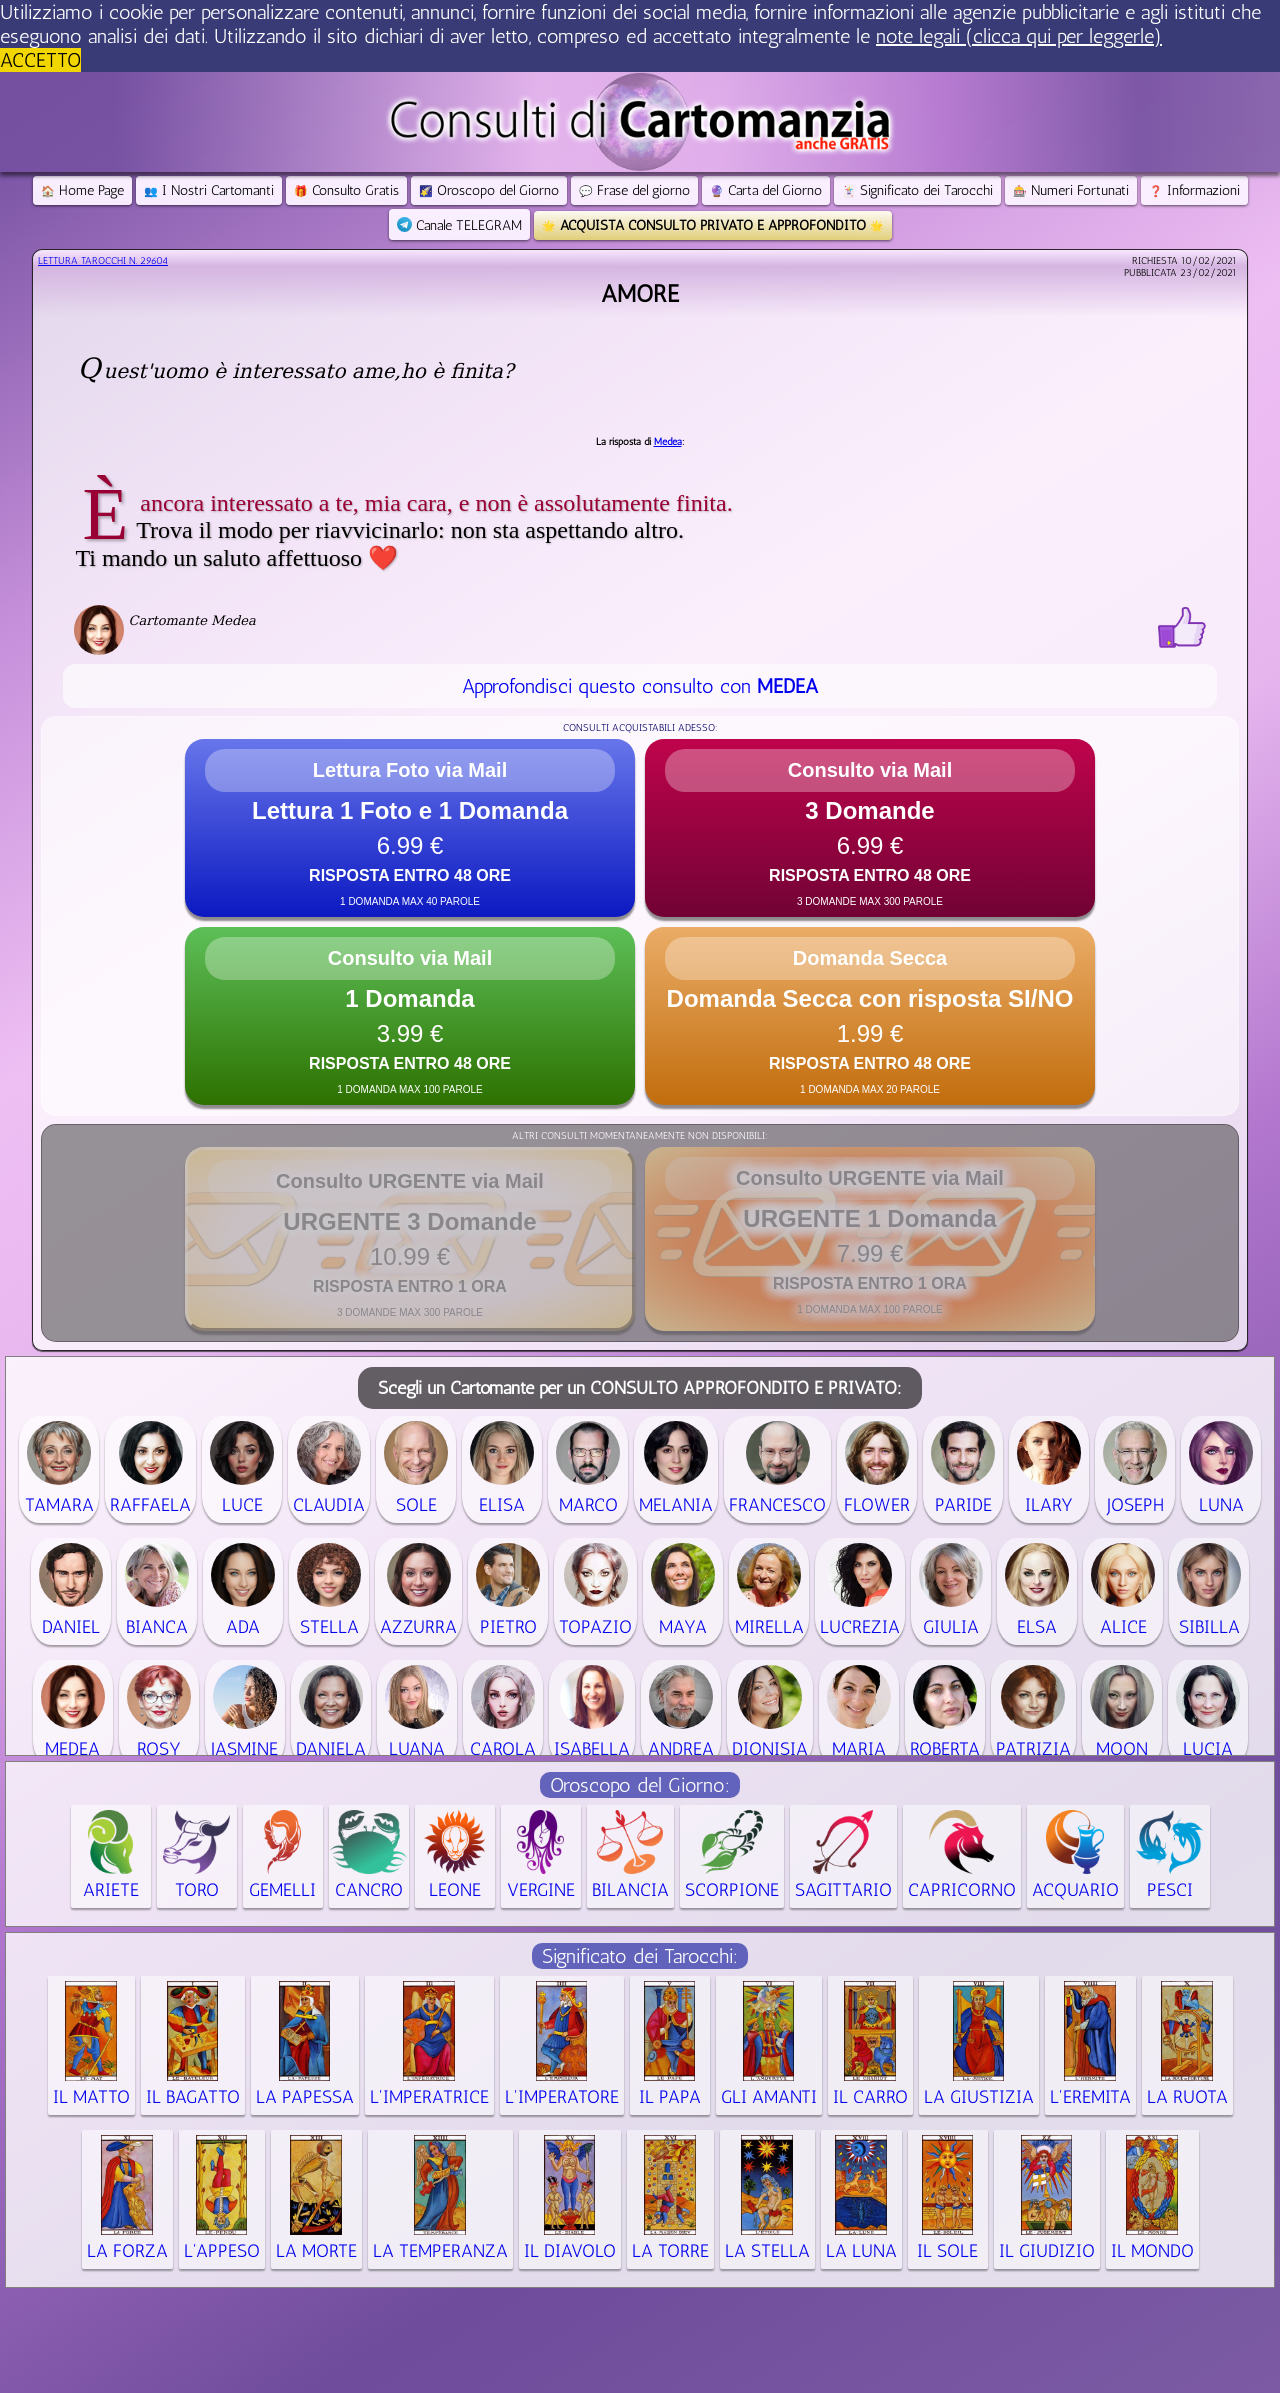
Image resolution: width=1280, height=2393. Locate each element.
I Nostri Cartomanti (209, 190)
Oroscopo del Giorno (489, 190)
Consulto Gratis (346, 190)
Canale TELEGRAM (459, 225)
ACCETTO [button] (40, 60)
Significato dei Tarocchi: (640, 1956)
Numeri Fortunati (1071, 190)
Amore (640, 293)
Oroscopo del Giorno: (640, 1785)
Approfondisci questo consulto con (640, 686)
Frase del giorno (634, 190)
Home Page (82, 190)
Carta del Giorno (766, 190)
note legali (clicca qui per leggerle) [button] (1019, 36)
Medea (668, 442)
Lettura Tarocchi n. (103, 261)
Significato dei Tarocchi (917, 190)
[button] (410, 828)
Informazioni (1194, 190)
